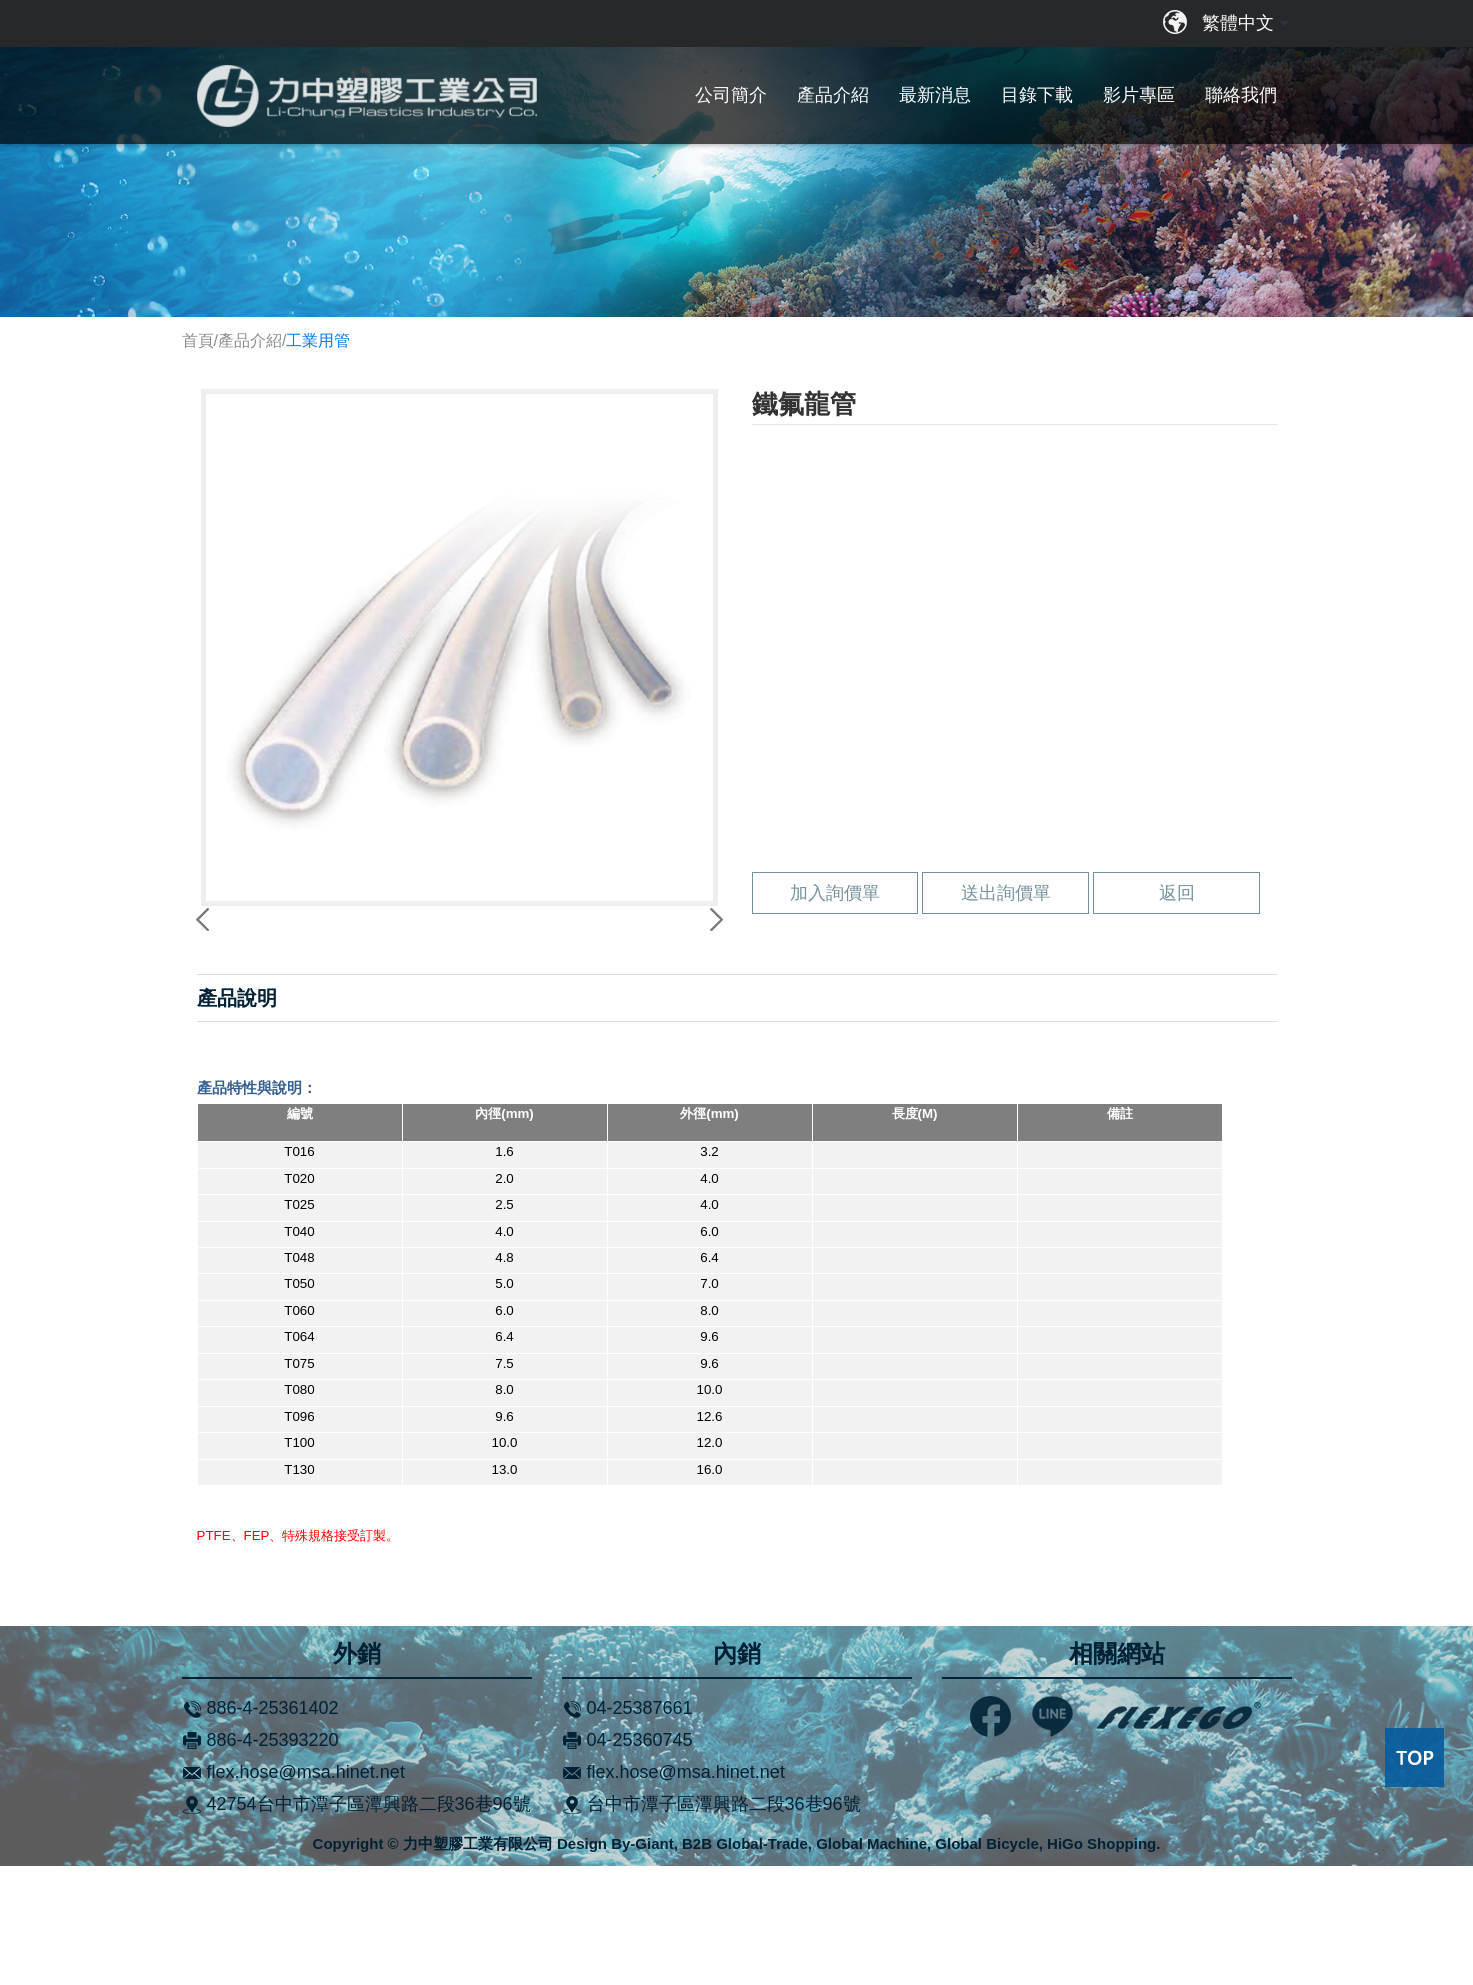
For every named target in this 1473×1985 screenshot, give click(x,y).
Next (713, 979)
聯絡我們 (1241, 95)
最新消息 (935, 95)
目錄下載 (1037, 95)
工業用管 (318, 340)
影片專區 (1139, 95)
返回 (1177, 1012)
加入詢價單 (835, 1012)
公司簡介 (731, 95)
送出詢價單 (1006, 1012)
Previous (206, 979)
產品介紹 (833, 95)
